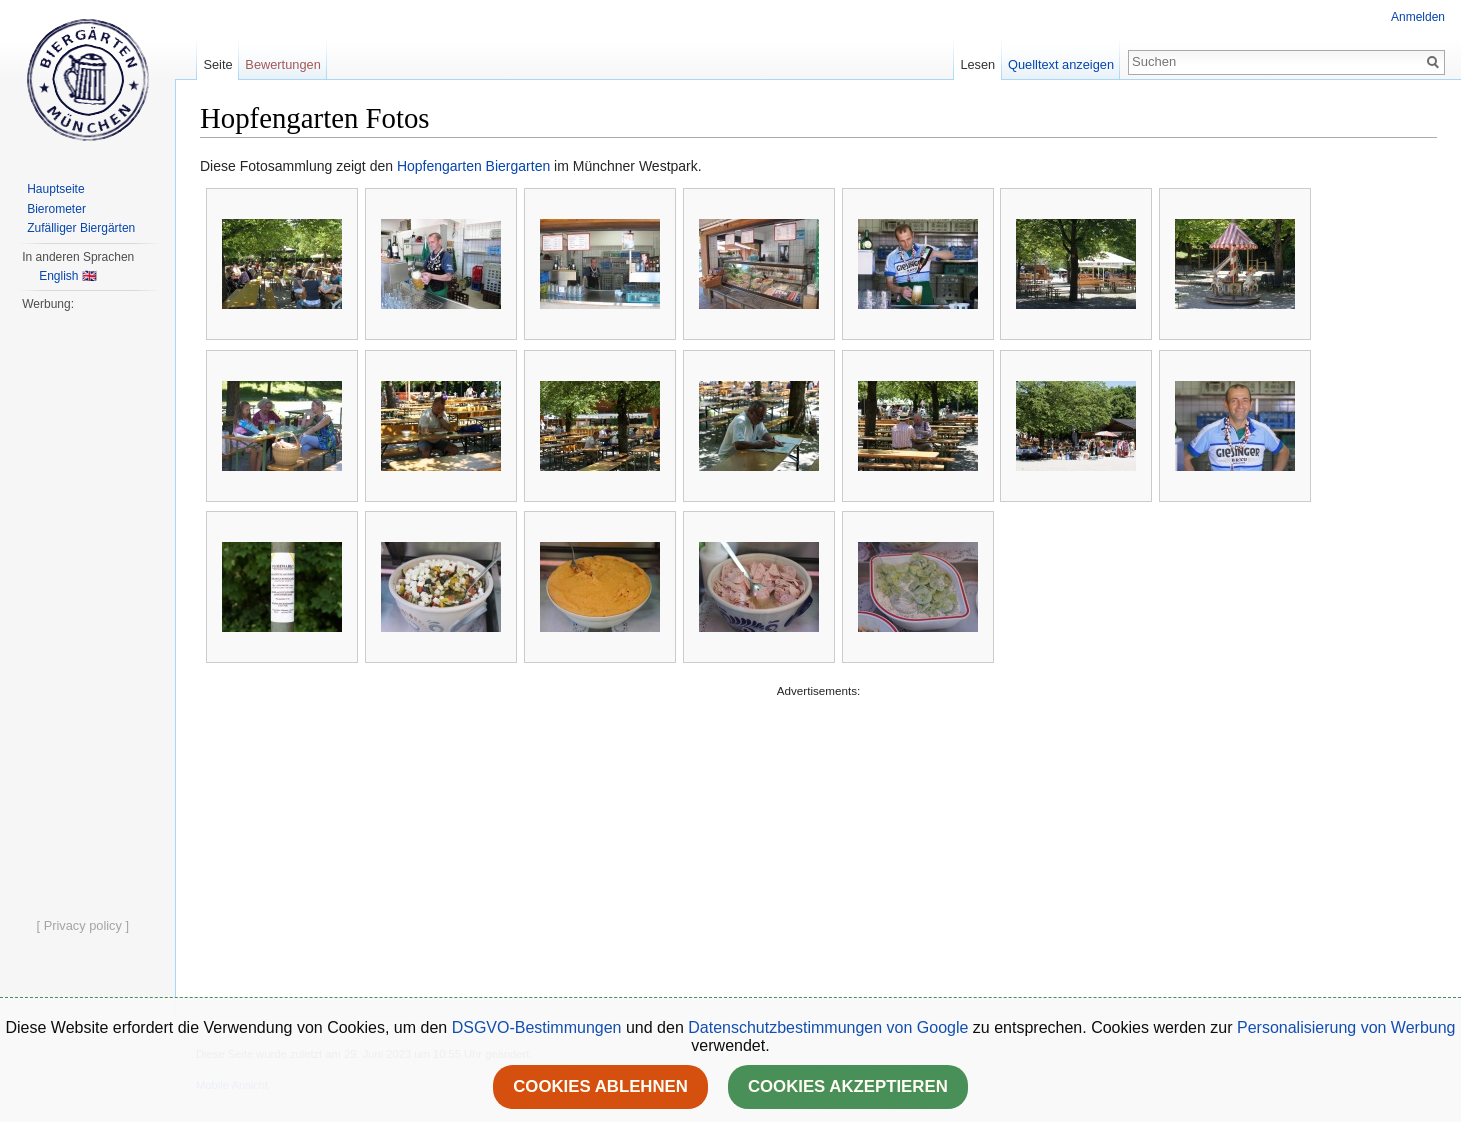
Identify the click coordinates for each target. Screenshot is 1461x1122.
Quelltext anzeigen (1061, 64)
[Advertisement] (815, 842)
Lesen (977, 64)
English (58, 276)
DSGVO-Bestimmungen (537, 1027)
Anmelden (1418, 17)
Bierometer (56, 209)
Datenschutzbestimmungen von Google (828, 1027)
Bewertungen (282, 64)
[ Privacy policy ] (83, 925)
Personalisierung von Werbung (1346, 1027)
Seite (217, 64)
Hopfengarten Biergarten (473, 166)
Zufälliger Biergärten (81, 228)
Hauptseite (55, 189)
